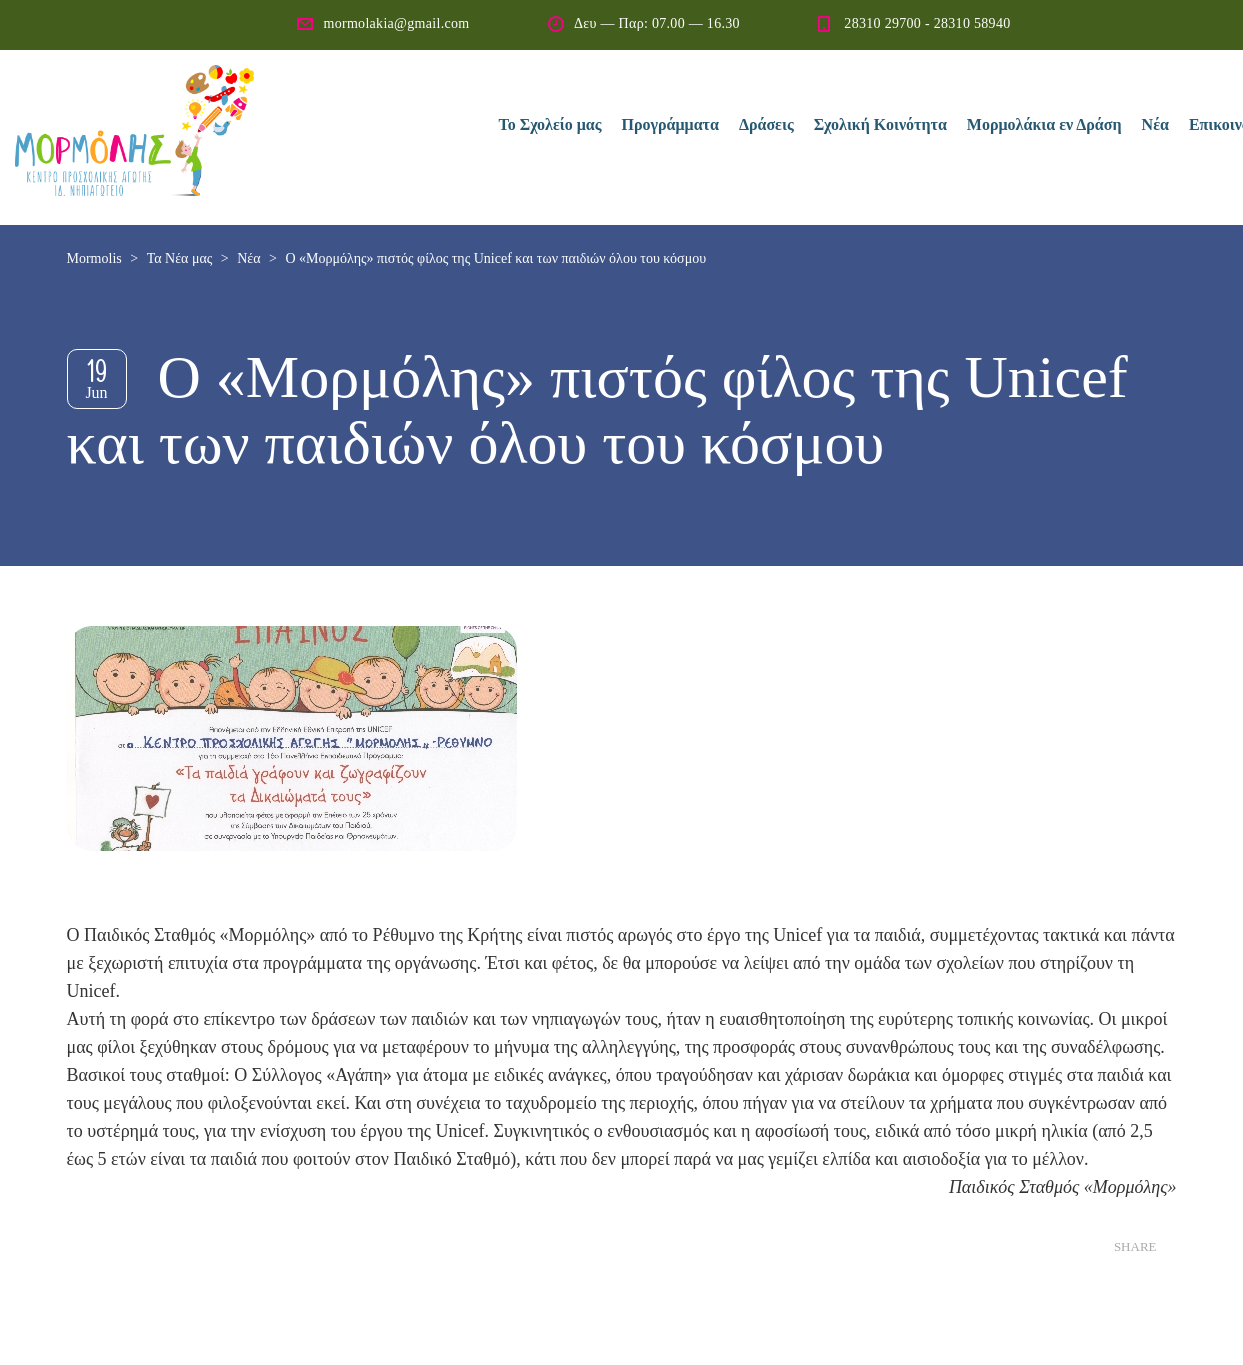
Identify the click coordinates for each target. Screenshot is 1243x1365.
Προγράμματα (670, 124)
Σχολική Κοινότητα (880, 124)
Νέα (1155, 124)
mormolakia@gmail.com (396, 23)
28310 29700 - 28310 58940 (927, 23)
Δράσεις (766, 124)
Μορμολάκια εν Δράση (1044, 124)
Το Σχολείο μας (550, 124)
